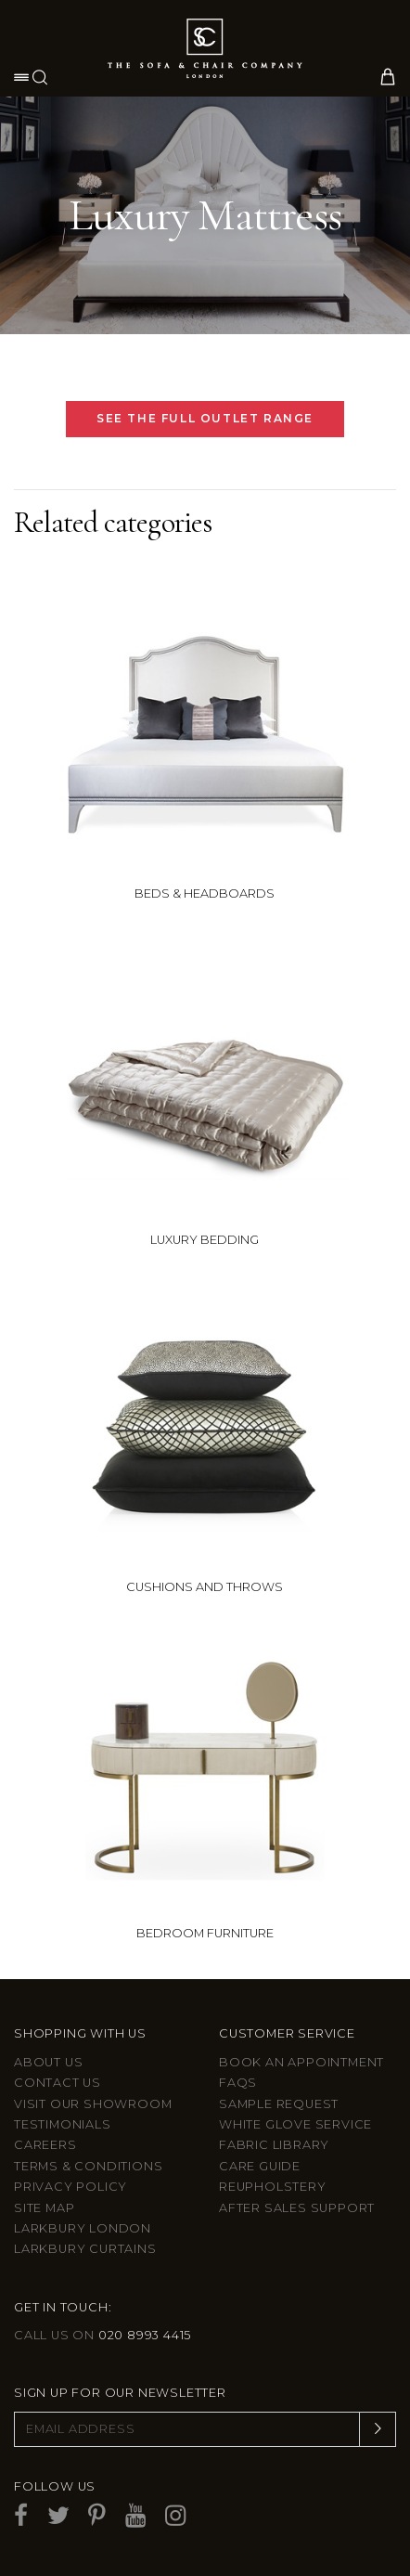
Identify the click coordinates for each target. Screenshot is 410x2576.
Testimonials (62, 2124)
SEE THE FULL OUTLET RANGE (205, 418)
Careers (45, 2145)
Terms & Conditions (88, 2166)
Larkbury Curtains (85, 2249)
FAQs (238, 2083)
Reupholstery (273, 2187)
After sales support (297, 2208)
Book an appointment (301, 2062)
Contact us (57, 2083)
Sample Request (279, 2104)
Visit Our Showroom (93, 2104)
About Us (48, 2062)
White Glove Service (295, 2124)
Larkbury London (82, 2228)
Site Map (44, 2208)
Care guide (260, 2166)
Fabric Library (274, 2145)
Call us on (102, 2335)
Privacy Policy (70, 2187)
